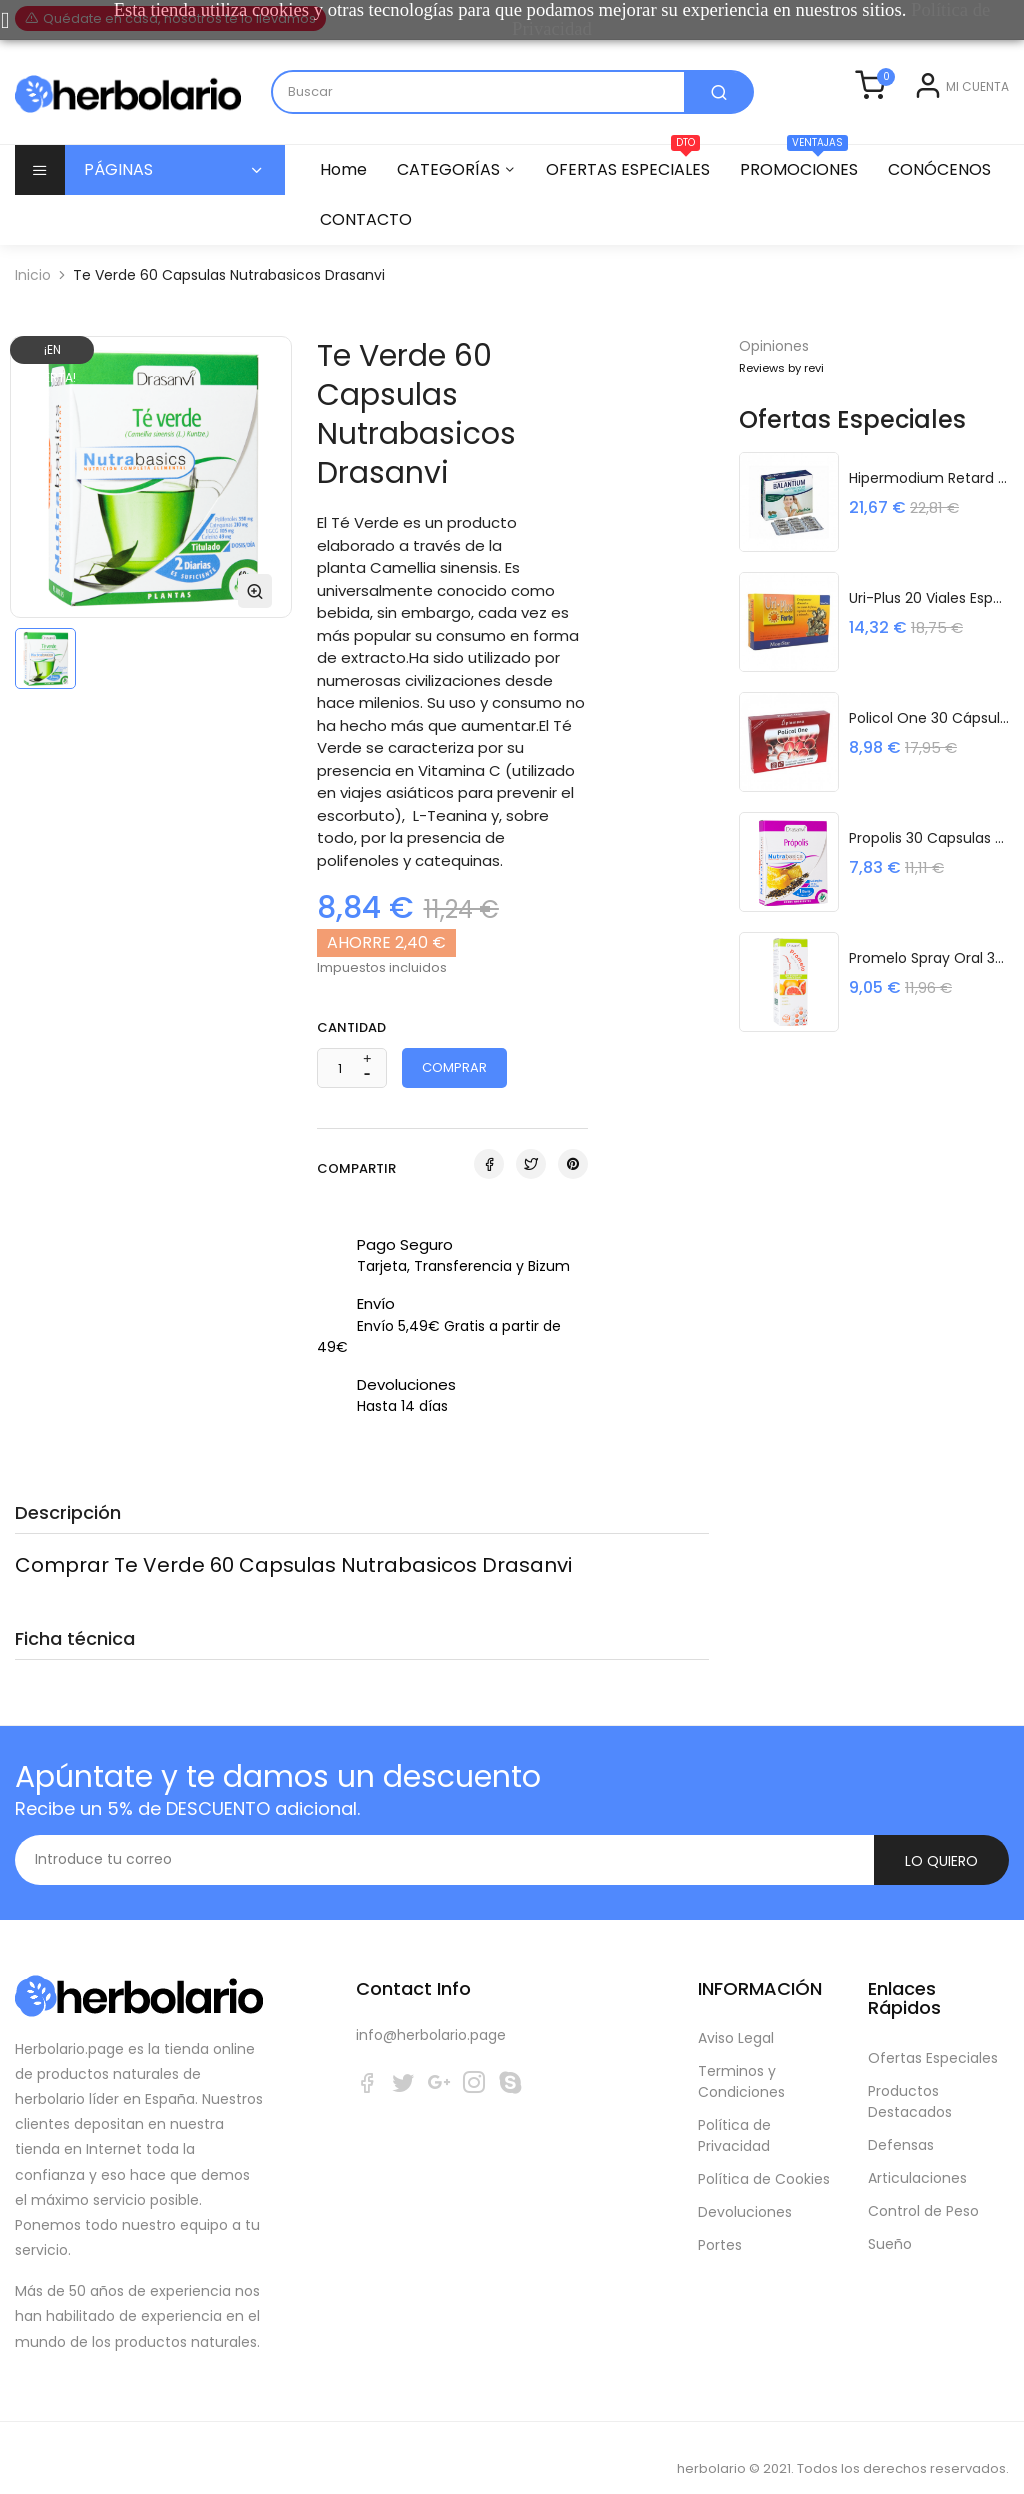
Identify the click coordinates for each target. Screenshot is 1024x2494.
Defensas (901, 2123)
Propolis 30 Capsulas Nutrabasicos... (929, 865)
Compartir (489, 1192)
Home (343, 197)
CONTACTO (502, 247)
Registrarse (970, 131)
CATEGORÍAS (451, 197)
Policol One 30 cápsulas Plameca (929, 745)
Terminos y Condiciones (741, 2059)
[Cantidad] (340, 1097)
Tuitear (531, 1192)
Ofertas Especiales (933, 2036)
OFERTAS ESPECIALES (634, 191)
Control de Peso (923, 2189)
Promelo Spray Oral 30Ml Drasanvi (929, 985)
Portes (720, 2223)
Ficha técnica (75, 1666)
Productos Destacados (910, 2079)
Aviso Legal (736, 2016)
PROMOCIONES (808, 191)
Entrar (898, 131)
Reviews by (781, 396)
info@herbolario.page (431, 2013)
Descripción (68, 1540)
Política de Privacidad (734, 2113)
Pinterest (573, 1192)
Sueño (890, 2222)
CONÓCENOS (371, 247)
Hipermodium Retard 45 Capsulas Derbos (929, 505)
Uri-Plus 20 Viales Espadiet (929, 625)
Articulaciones (917, 2156)
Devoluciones (745, 2190)
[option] (45, 686)
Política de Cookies (764, 2157)
